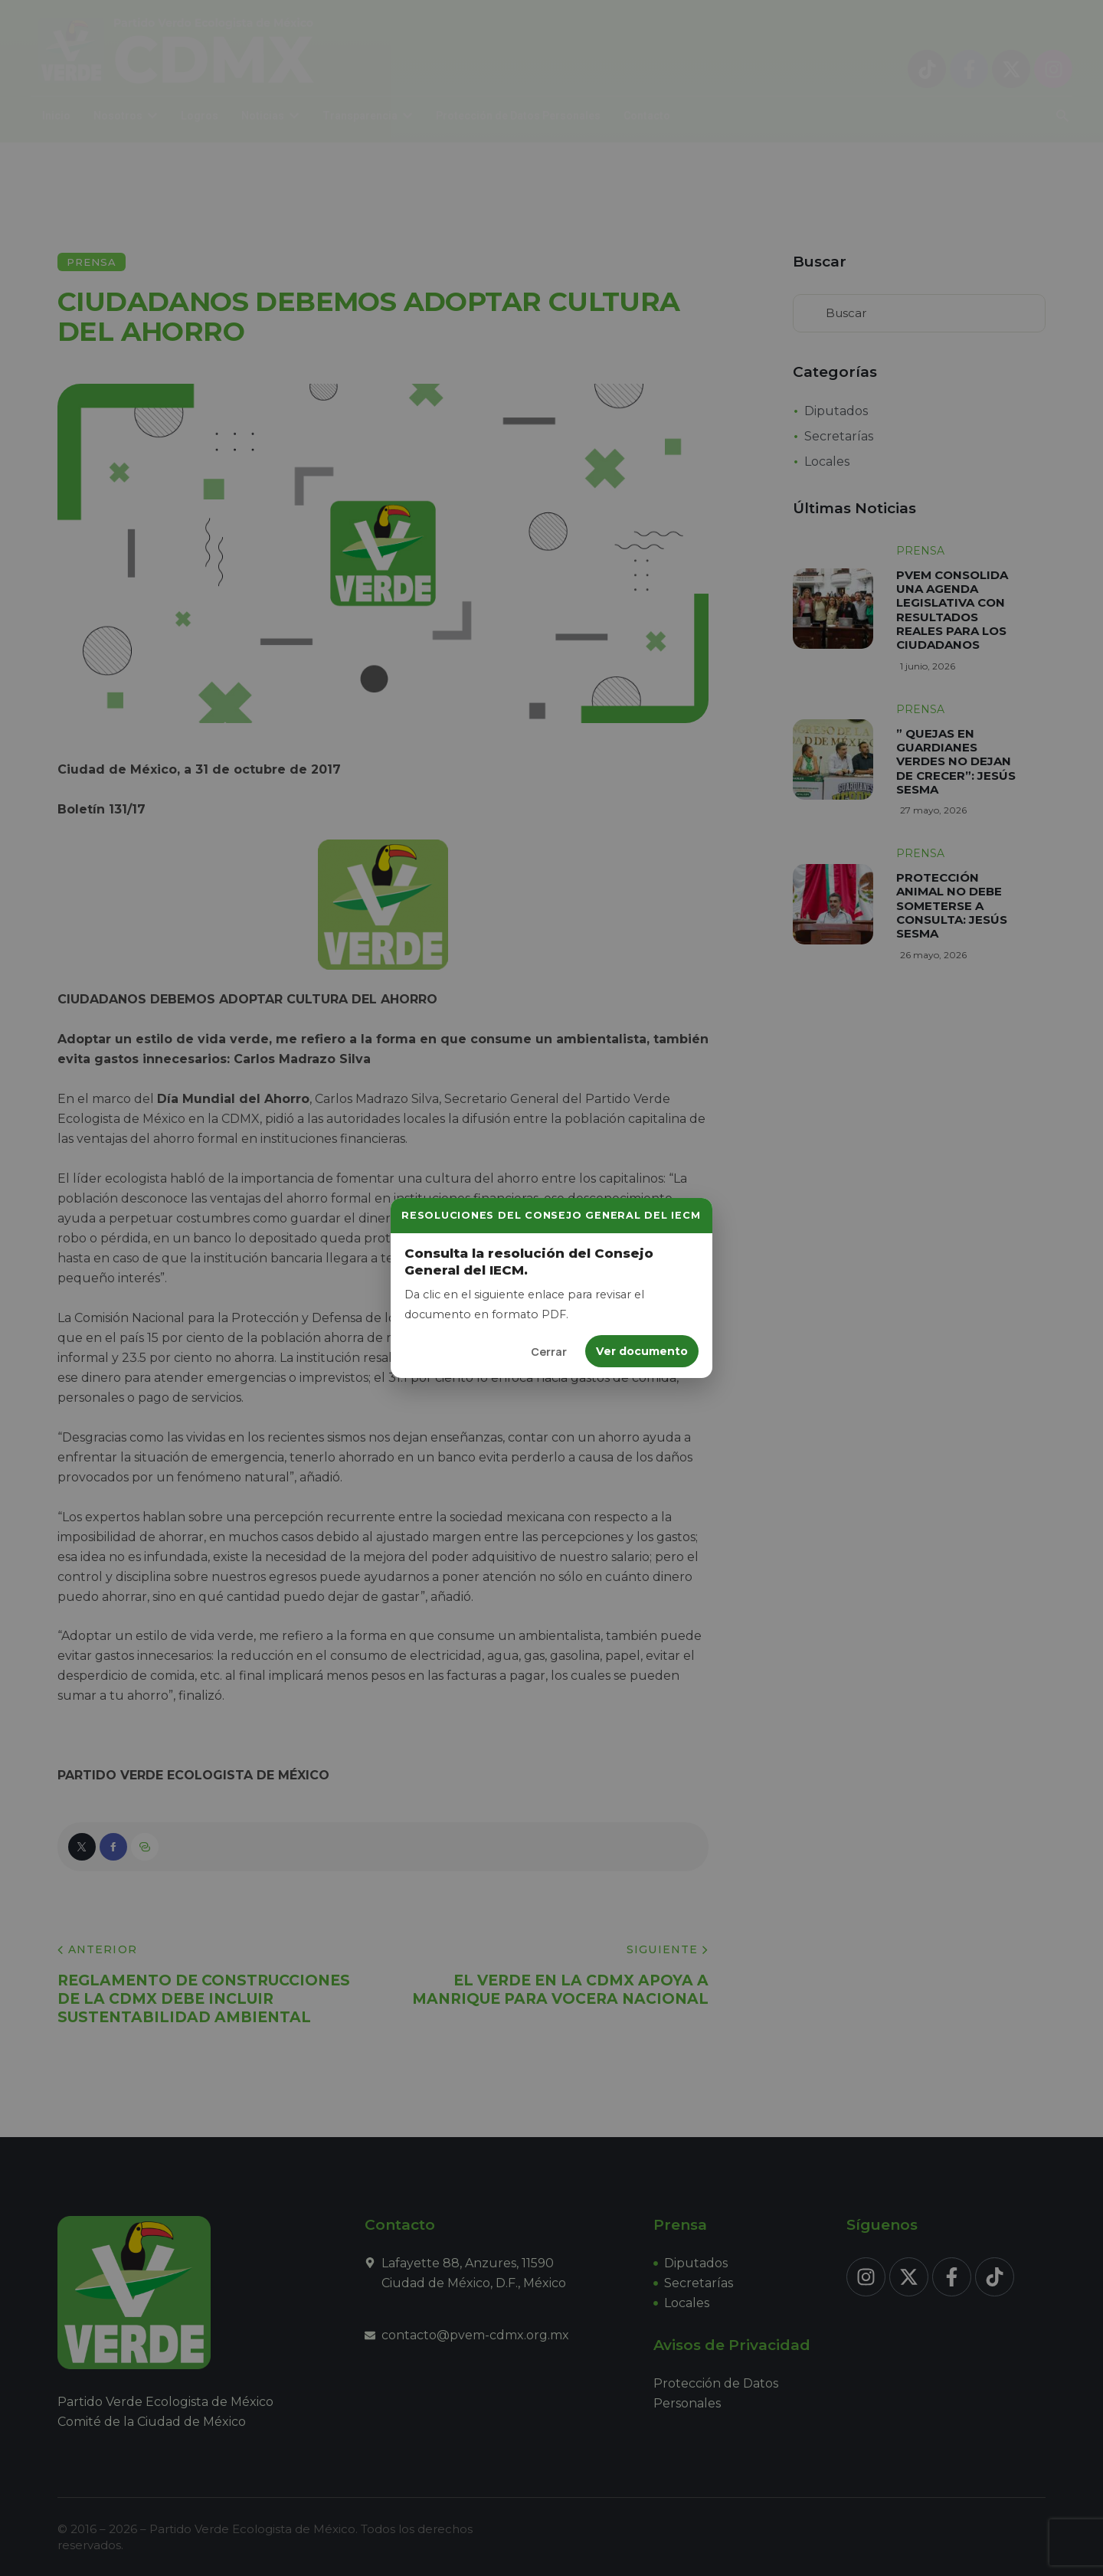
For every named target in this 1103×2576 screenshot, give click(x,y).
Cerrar (549, 1351)
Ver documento (642, 1351)
